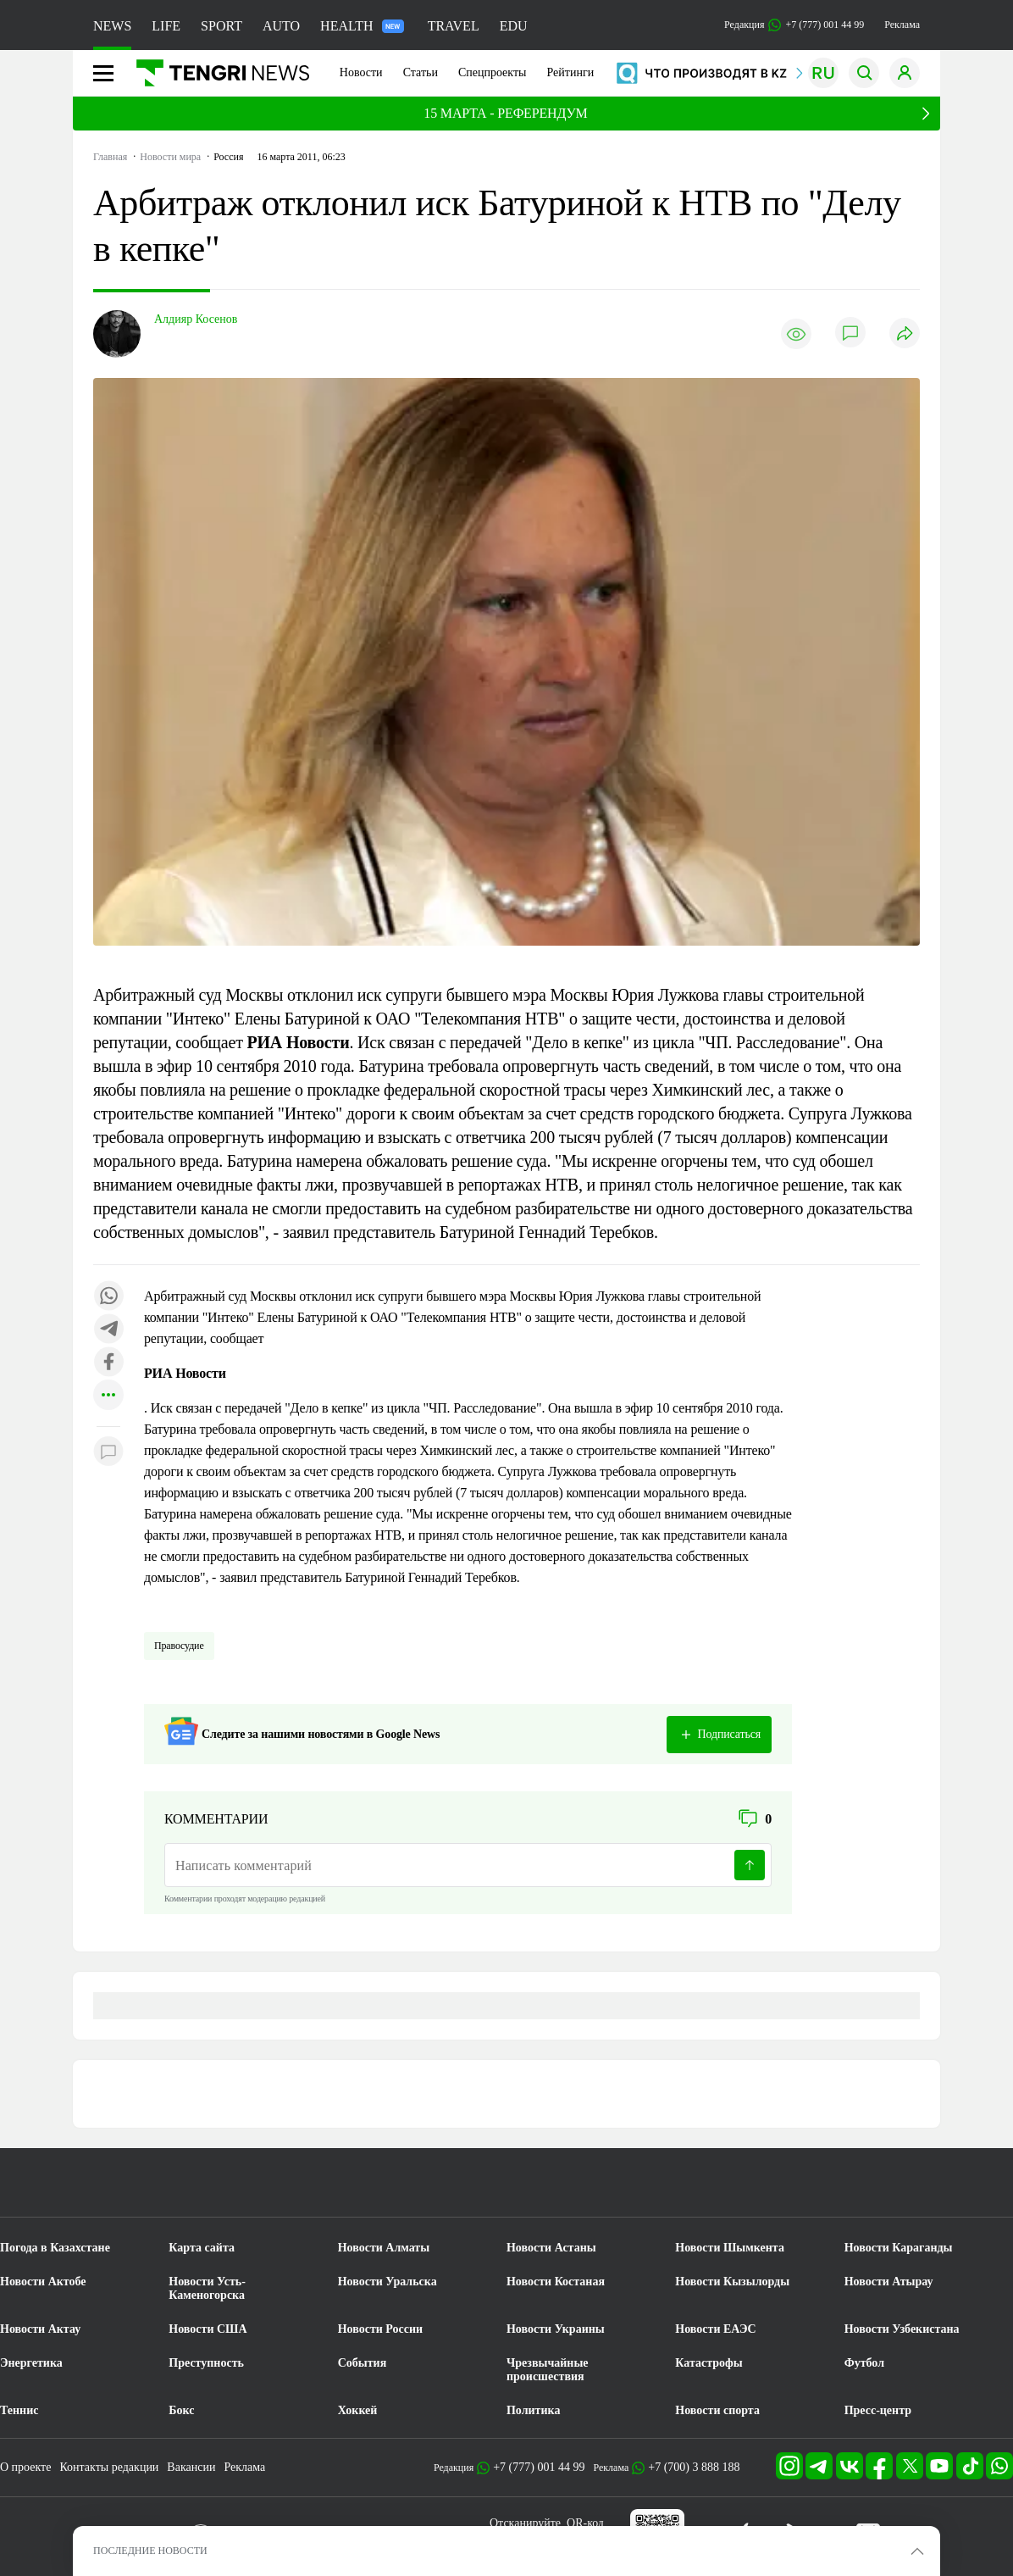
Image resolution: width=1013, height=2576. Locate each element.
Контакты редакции (108, 2467)
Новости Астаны (551, 2247)
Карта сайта (202, 2247)
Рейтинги (570, 72)
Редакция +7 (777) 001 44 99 (794, 25)
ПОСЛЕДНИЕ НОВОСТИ (150, 2551)
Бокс (181, 2410)
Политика (533, 2410)
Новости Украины (555, 2329)
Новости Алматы (384, 2247)
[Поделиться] (904, 334)
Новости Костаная (555, 2281)
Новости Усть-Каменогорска (207, 2288)
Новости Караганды (898, 2247)
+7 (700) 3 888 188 (693, 2467)
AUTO (281, 26)
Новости (361, 72)
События (362, 2363)
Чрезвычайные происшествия (547, 2370)
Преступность (206, 2363)
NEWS (112, 26)
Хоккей (358, 2410)
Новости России (380, 2329)
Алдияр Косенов (195, 319)
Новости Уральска (387, 2281)
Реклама (902, 25)
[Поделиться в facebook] (108, 1363)
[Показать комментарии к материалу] (108, 1451)
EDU (514, 26)
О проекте (25, 2467)
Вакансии (191, 2467)
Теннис (19, 2410)
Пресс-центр (877, 2410)
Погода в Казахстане (55, 2247)
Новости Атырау (888, 2281)
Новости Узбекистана (902, 2329)
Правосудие (179, 1646)
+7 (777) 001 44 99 (538, 2467)
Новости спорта (717, 2410)
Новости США (207, 2329)
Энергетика (31, 2363)
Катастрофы (708, 2363)
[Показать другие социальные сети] (108, 1396)
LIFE (166, 26)
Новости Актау (40, 2329)
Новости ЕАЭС (715, 2329)
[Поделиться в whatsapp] (108, 1296)
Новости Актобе (43, 2281)
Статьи (420, 72)
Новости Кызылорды (732, 2281)
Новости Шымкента (729, 2247)
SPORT (221, 26)
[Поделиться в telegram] (108, 1329)
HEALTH (362, 26)
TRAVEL (453, 26)
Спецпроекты (492, 72)
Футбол (864, 2363)
